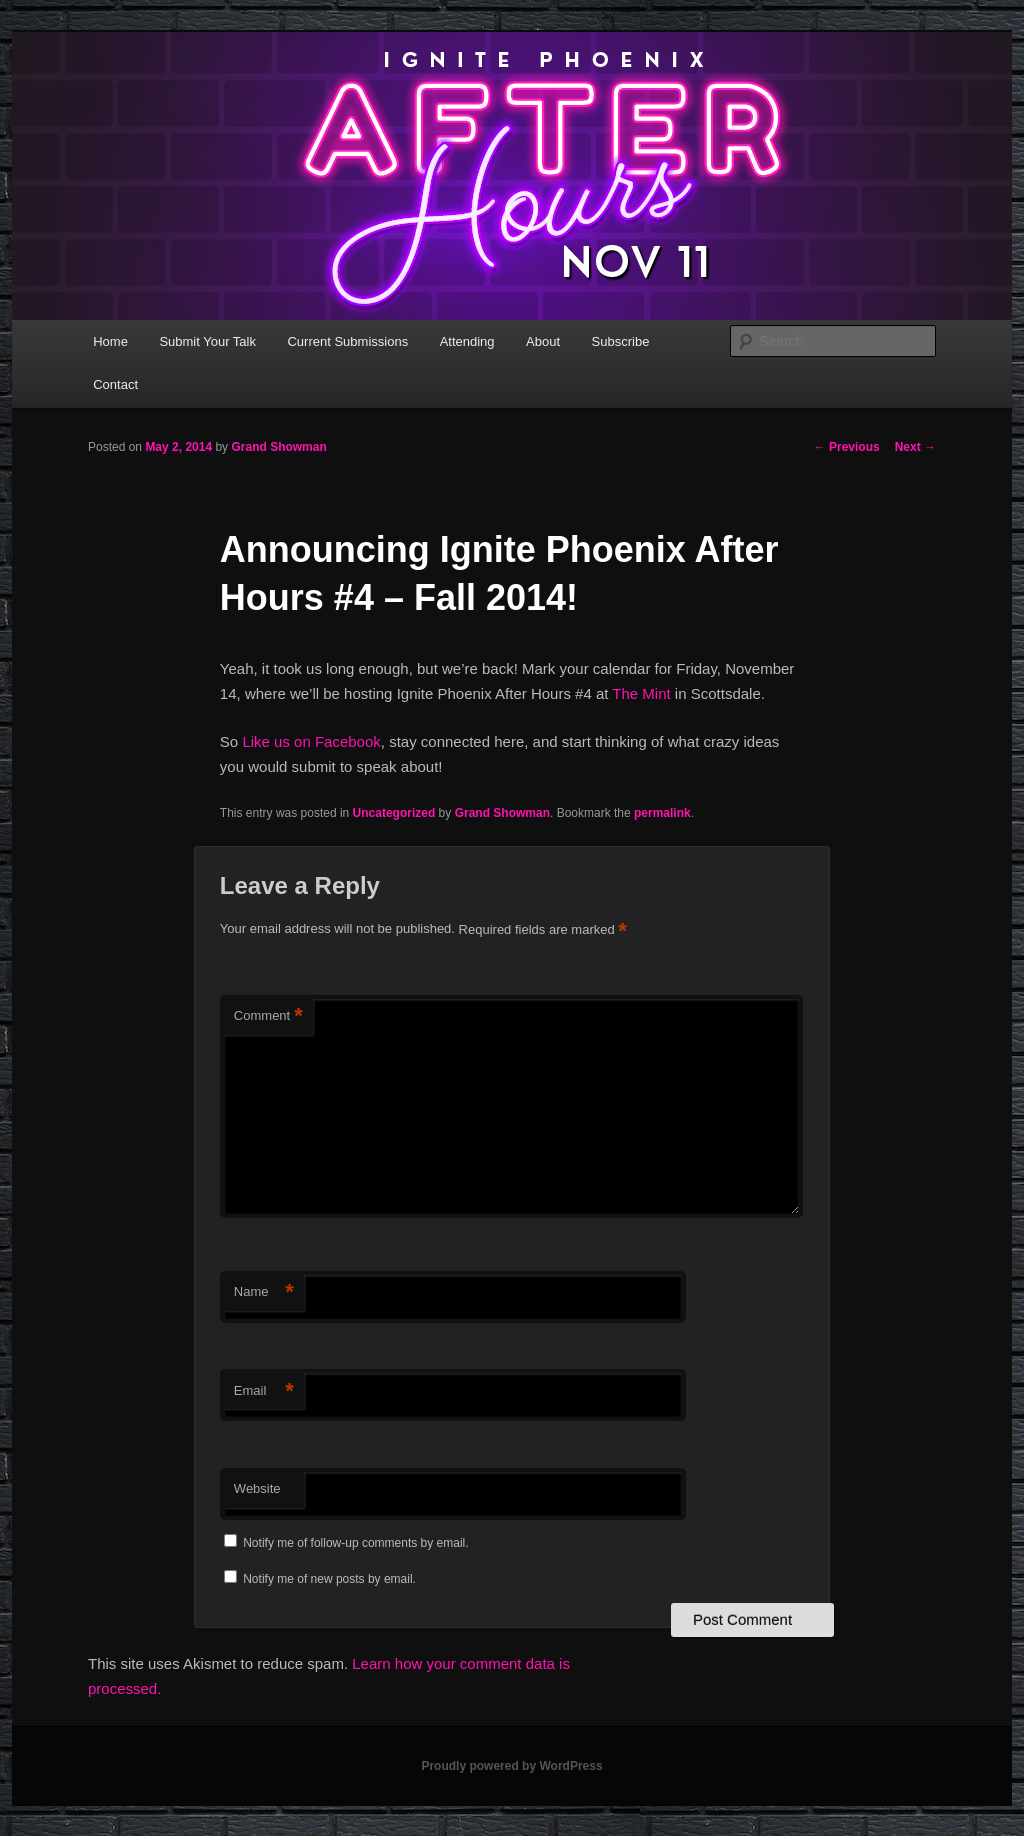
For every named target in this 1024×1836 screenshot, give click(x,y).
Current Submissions (347, 341)
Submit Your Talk (207, 341)
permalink (662, 813)
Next (915, 447)
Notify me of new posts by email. (329, 1579)
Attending (467, 341)
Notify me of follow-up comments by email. (355, 1543)
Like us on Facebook (311, 741)
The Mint (641, 693)
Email (264, 1391)
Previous (847, 447)
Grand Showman (278, 447)
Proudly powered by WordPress (511, 1766)
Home (110, 341)
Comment (268, 1016)
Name (264, 1292)
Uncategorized (394, 813)
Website (257, 1488)
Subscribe (621, 341)
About (543, 341)
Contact (115, 384)
